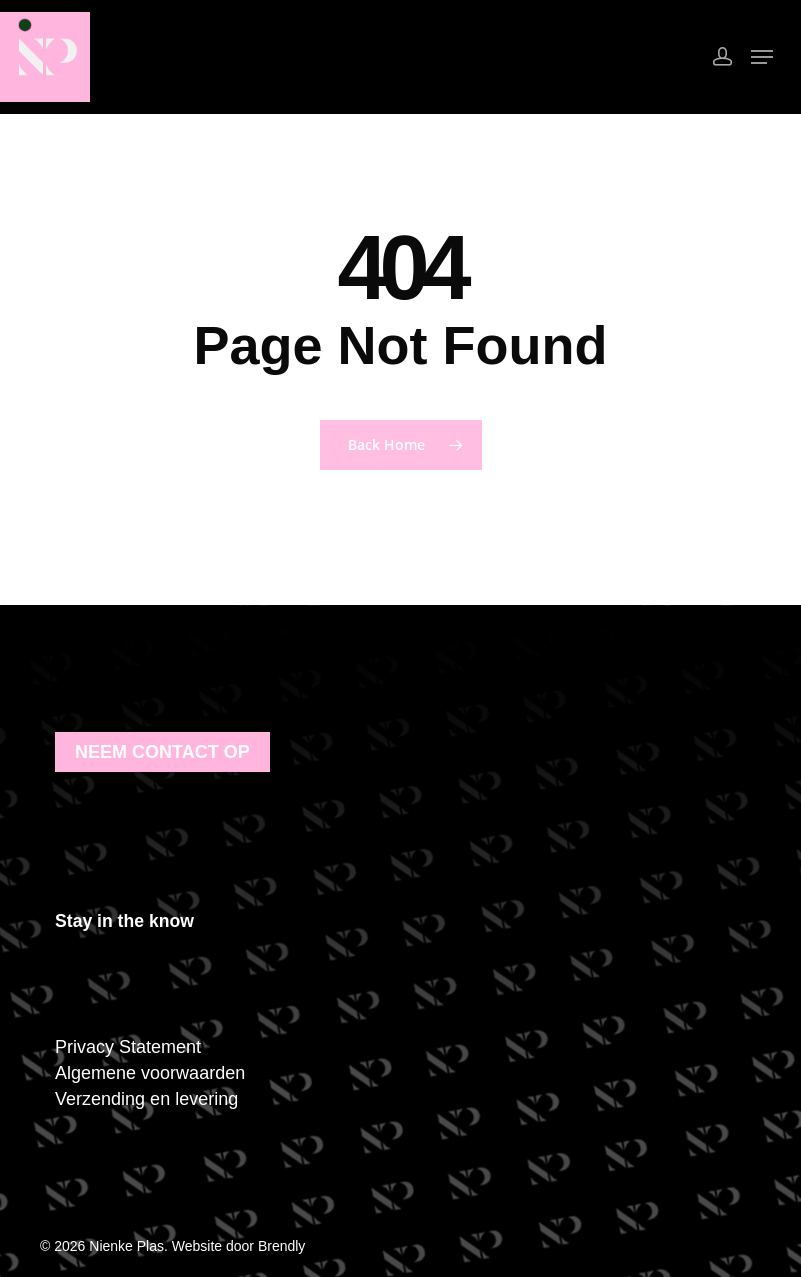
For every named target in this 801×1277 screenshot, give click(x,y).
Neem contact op (162, 752)
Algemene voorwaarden (150, 1073)
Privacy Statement (128, 1047)
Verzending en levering (146, 1099)
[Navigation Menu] (762, 57)
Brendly (281, 1246)
